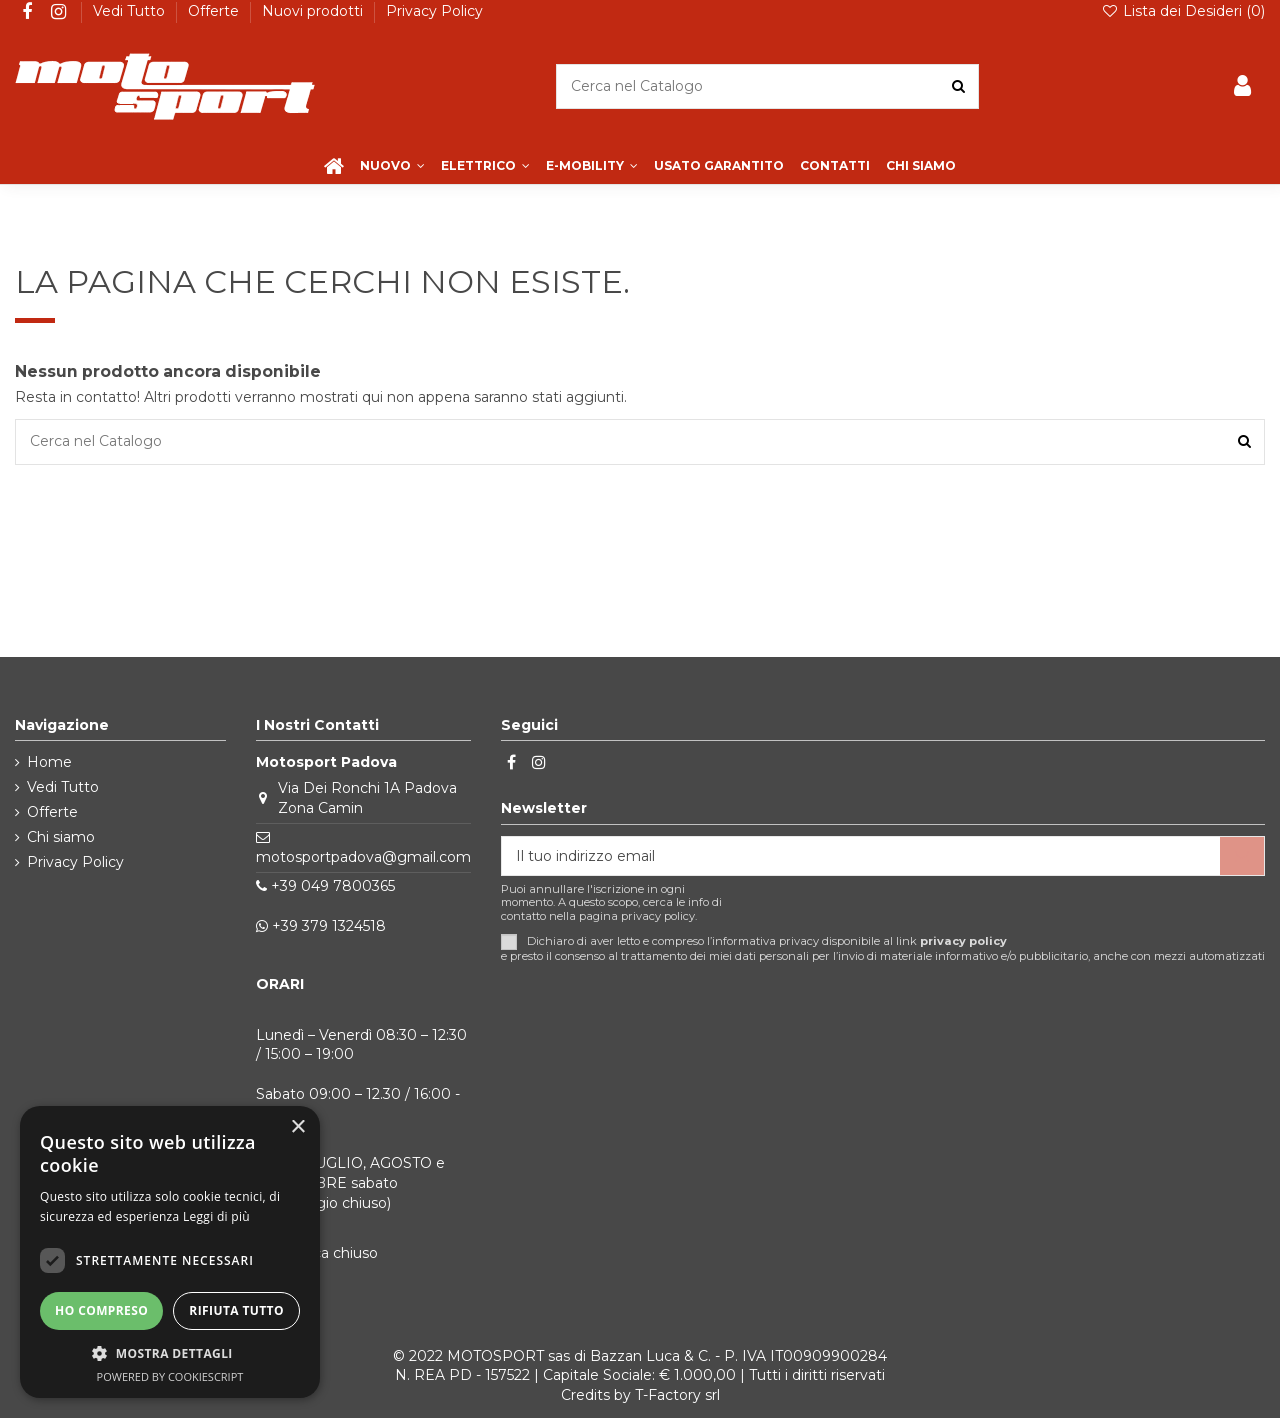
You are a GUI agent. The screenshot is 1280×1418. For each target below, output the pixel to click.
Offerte (215, 11)
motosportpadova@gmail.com (363, 857)
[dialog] (170, 1252)
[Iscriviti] (1242, 856)
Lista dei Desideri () (1183, 11)
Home (49, 762)
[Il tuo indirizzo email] (861, 856)
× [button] (297, 1127)
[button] (170, 1353)
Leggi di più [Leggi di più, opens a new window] (216, 1216)
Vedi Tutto (131, 11)
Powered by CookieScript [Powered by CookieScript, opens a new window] (170, 1376)
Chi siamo (61, 837)
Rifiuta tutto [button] (236, 1310)
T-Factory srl (677, 1395)
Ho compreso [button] (101, 1310)
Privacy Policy (434, 11)
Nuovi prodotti (314, 11)
